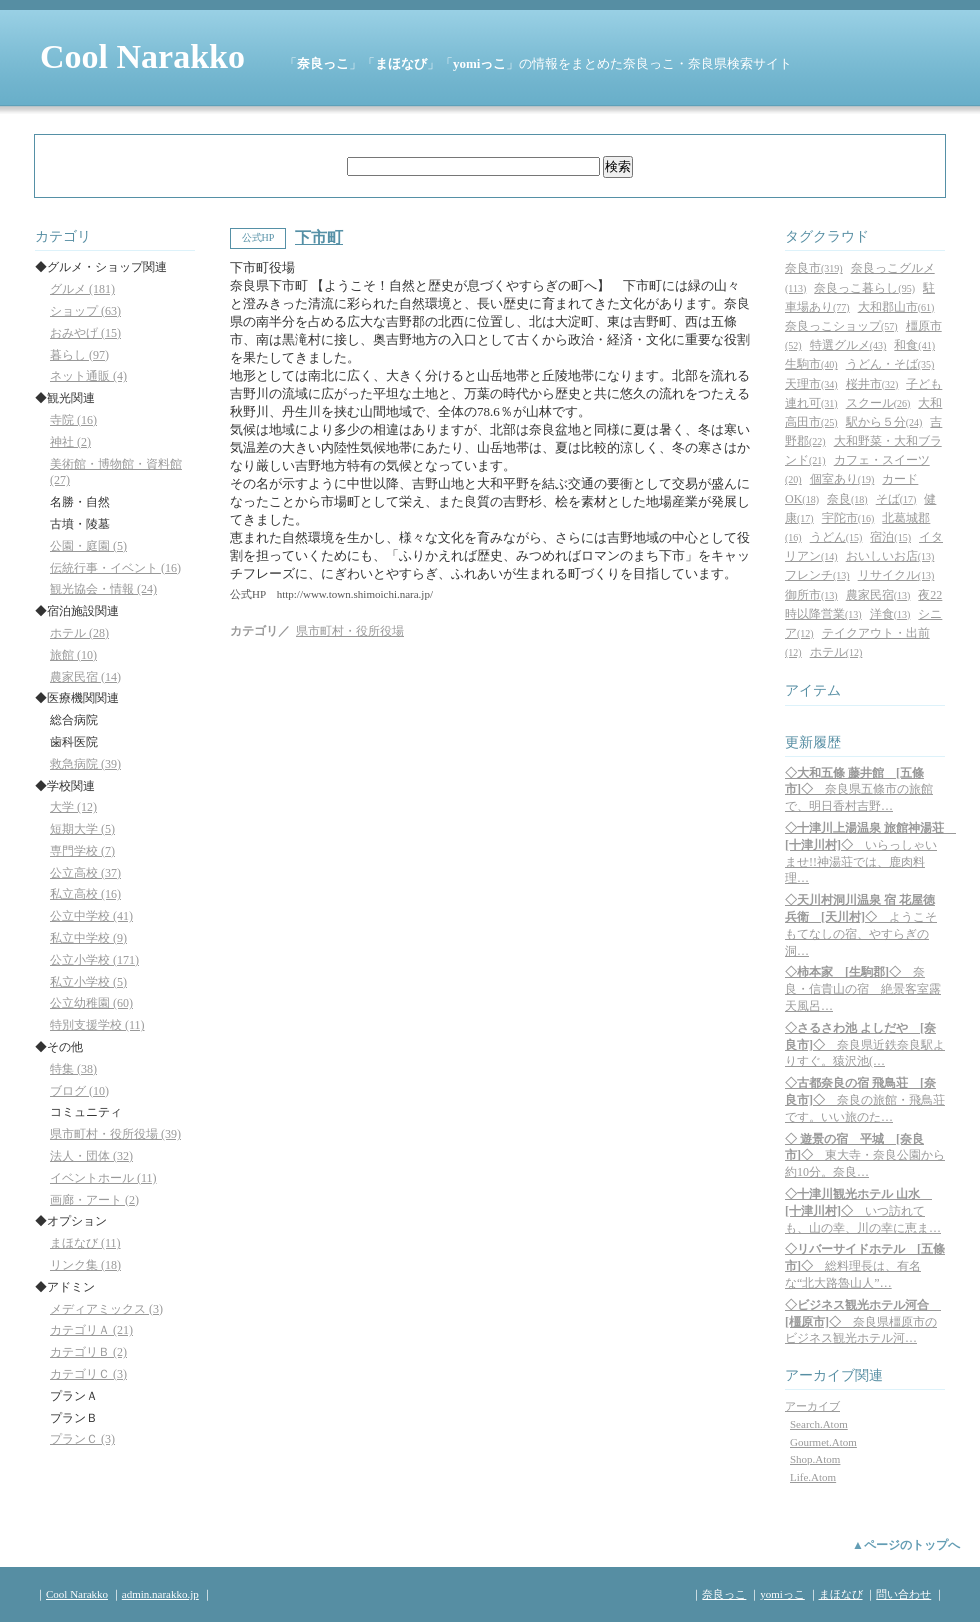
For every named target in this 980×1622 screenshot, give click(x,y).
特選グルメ (848, 345)
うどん (836, 537)
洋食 (890, 614)
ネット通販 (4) (88, 376)
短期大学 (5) (82, 829)
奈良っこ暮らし (864, 288)
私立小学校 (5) (88, 982)
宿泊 (890, 537)
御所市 (811, 595)
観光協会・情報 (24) (103, 589)
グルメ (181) (82, 289)
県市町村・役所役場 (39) (115, 1134)
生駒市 (811, 364)
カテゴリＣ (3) (88, 1374)
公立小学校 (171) (94, 960)
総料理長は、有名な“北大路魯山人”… (865, 1266)
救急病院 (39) (85, 764)
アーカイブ (812, 1406)
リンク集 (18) (85, 1265)
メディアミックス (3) (106, 1309)
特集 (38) (73, 1069)
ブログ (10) (79, 1091)
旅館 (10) (73, 655)
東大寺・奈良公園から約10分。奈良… (865, 1156)
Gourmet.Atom (823, 1442)
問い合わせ (903, 1594)
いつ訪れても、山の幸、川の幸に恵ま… (863, 1211)
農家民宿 (878, 595)
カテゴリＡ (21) (91, 1330)
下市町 (319, 237)
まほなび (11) (85, 1243)
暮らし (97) (79, 355)
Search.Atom (819, 1424)
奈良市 (814, 268)
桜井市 (872, 384)
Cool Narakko (142, 56)
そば (896, 499)
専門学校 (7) (82, 851)
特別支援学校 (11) (97, 1025)
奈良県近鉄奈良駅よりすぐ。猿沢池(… (865, 1045)
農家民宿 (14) (85, 677)
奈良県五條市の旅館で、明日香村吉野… (859, 790)
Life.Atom (813, 1477)
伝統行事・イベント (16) (115, 568)
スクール (878, 403)
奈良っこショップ (841, 326)
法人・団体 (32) (91, 1156)
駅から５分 (884, 422)
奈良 (847, 499)
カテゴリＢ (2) (88, 1352)
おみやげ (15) (85, 333)
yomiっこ (479, 63)
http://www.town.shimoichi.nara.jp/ (355, 594)
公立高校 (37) (85, 873)
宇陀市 (848, 518)
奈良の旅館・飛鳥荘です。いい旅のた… (865, 1100)
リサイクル (896, 575)
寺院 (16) (73, 420)
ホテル (836, 652)
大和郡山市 (896, 307)
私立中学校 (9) (88, 938)
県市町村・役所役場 (350, 631)
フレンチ (817, 575)
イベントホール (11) (103, 1178)
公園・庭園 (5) (88, 546)
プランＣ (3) (82, 1439)
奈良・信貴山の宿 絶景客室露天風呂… (863, 989)
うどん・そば (890, 364)
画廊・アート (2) (94, 1200)
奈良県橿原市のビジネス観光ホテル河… (863, 1322)
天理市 (811, 384)
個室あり (842, 479)
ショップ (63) (85, 311)
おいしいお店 (890, 556)
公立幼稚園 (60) (91, 1003)
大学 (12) (73, 807)
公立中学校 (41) (91, 916)
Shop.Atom (815, 1459)
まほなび (401, 63)
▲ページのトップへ (906, 1545)
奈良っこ (323, 63)
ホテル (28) (79, 633)
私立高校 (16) (85, 894)
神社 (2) (70, 442)
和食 (914, 345)
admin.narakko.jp (160, 1594)
